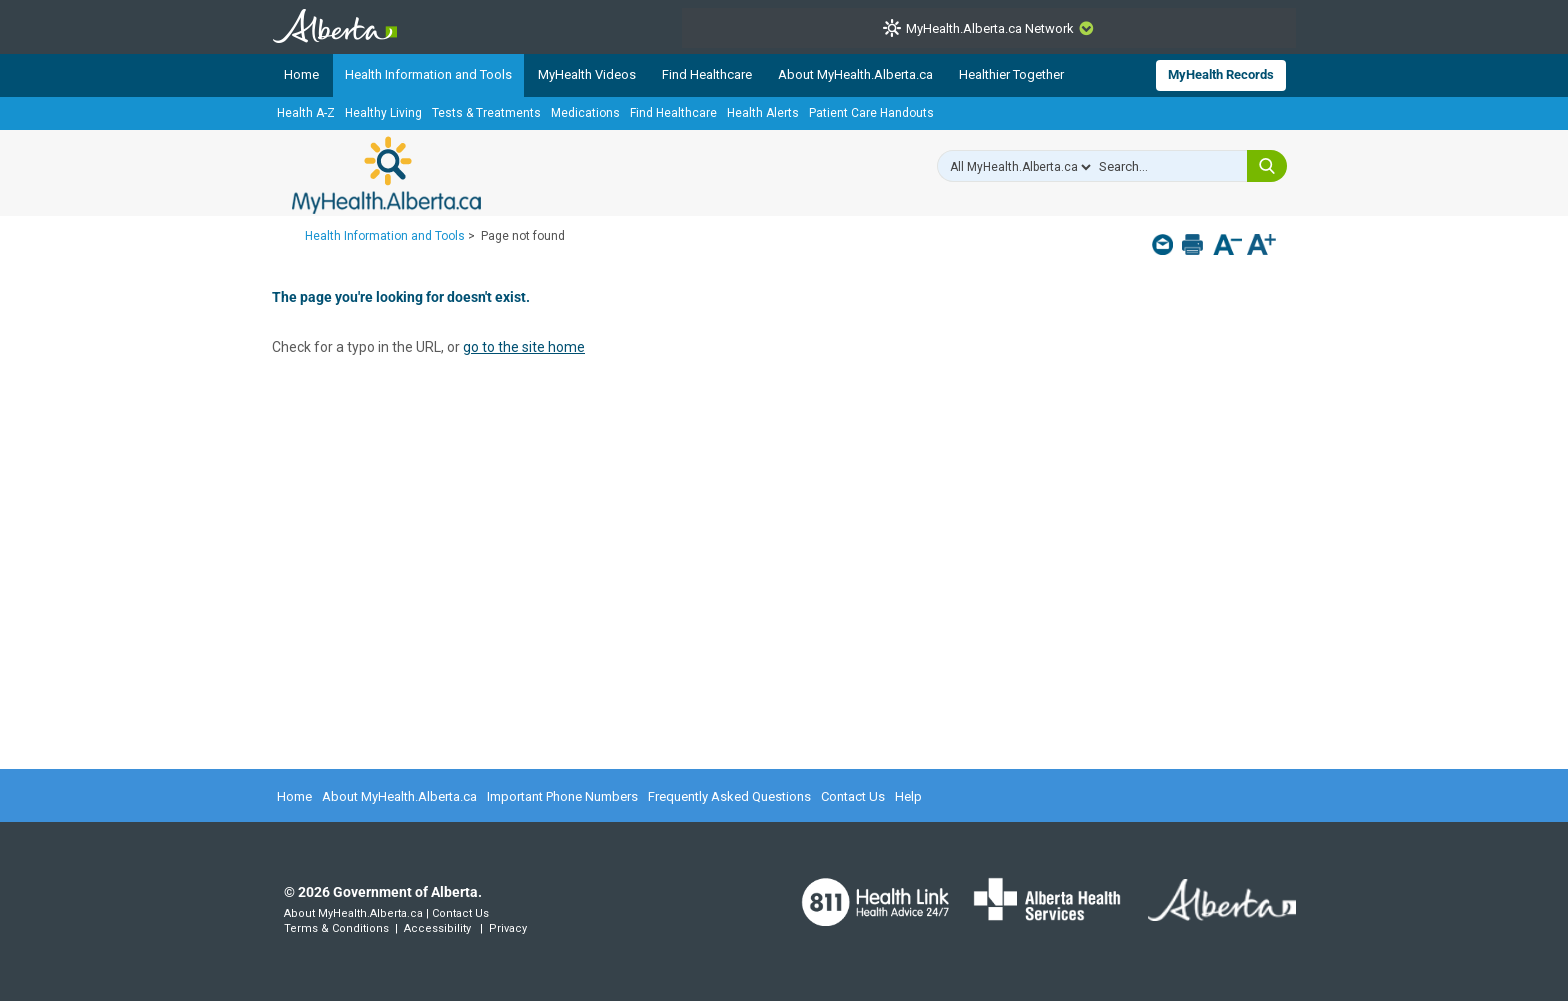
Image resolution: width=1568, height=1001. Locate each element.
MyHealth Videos (587, 74)
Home (301, 74)
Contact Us (853, 796)
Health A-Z (306, 113)
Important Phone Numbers (562, 796)
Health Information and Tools (428, 74)
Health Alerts (763, 113)
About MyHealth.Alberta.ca (855, 74)
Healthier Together (1011, 74)
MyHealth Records (1221, 74)
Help (908, 796)
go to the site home (524, 347)
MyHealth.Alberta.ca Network (990, 28)
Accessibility (437, 928)
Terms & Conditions (336, 928)
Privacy (508, 928)
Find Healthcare (707, 74)
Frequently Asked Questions (729, 796)
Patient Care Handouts (871, 113)
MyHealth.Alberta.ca (386, 175)
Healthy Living (383, 113)
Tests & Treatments (486, 113)
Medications (585, 113)
